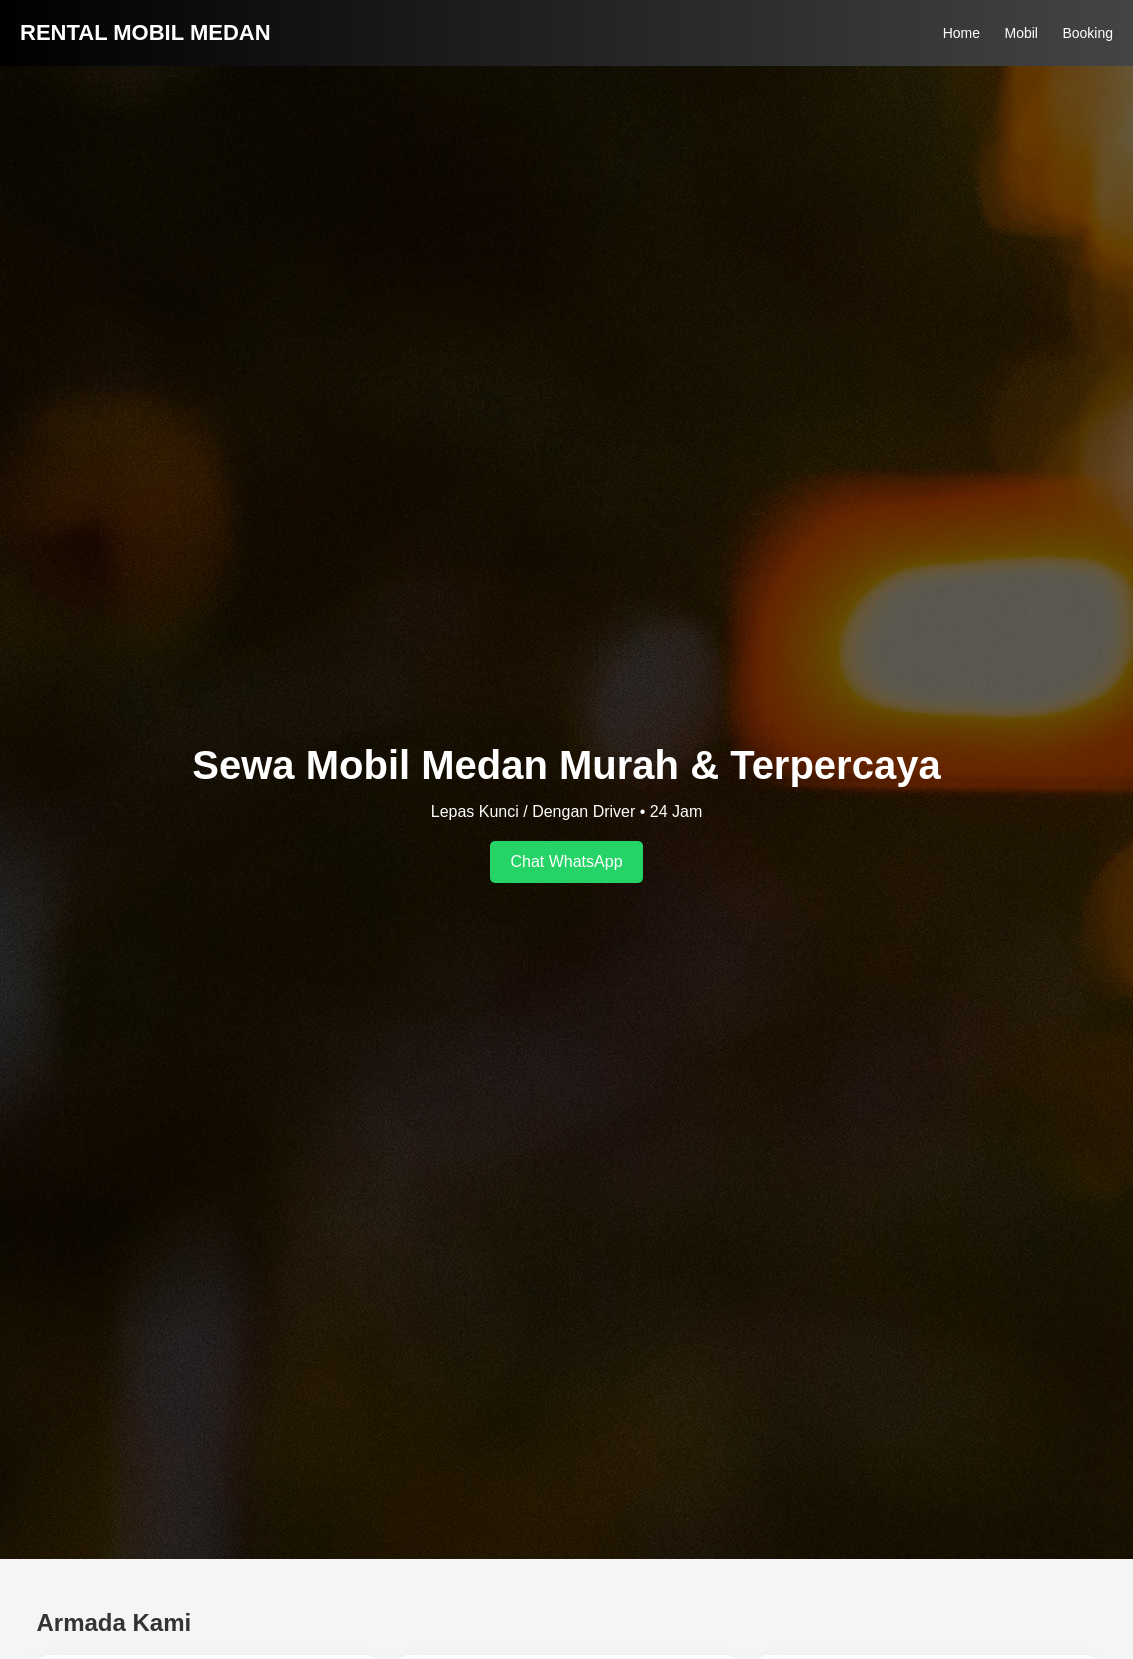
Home (961, 33)
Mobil (1020, 33)
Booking (1087, 33)
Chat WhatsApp (566, 861)
